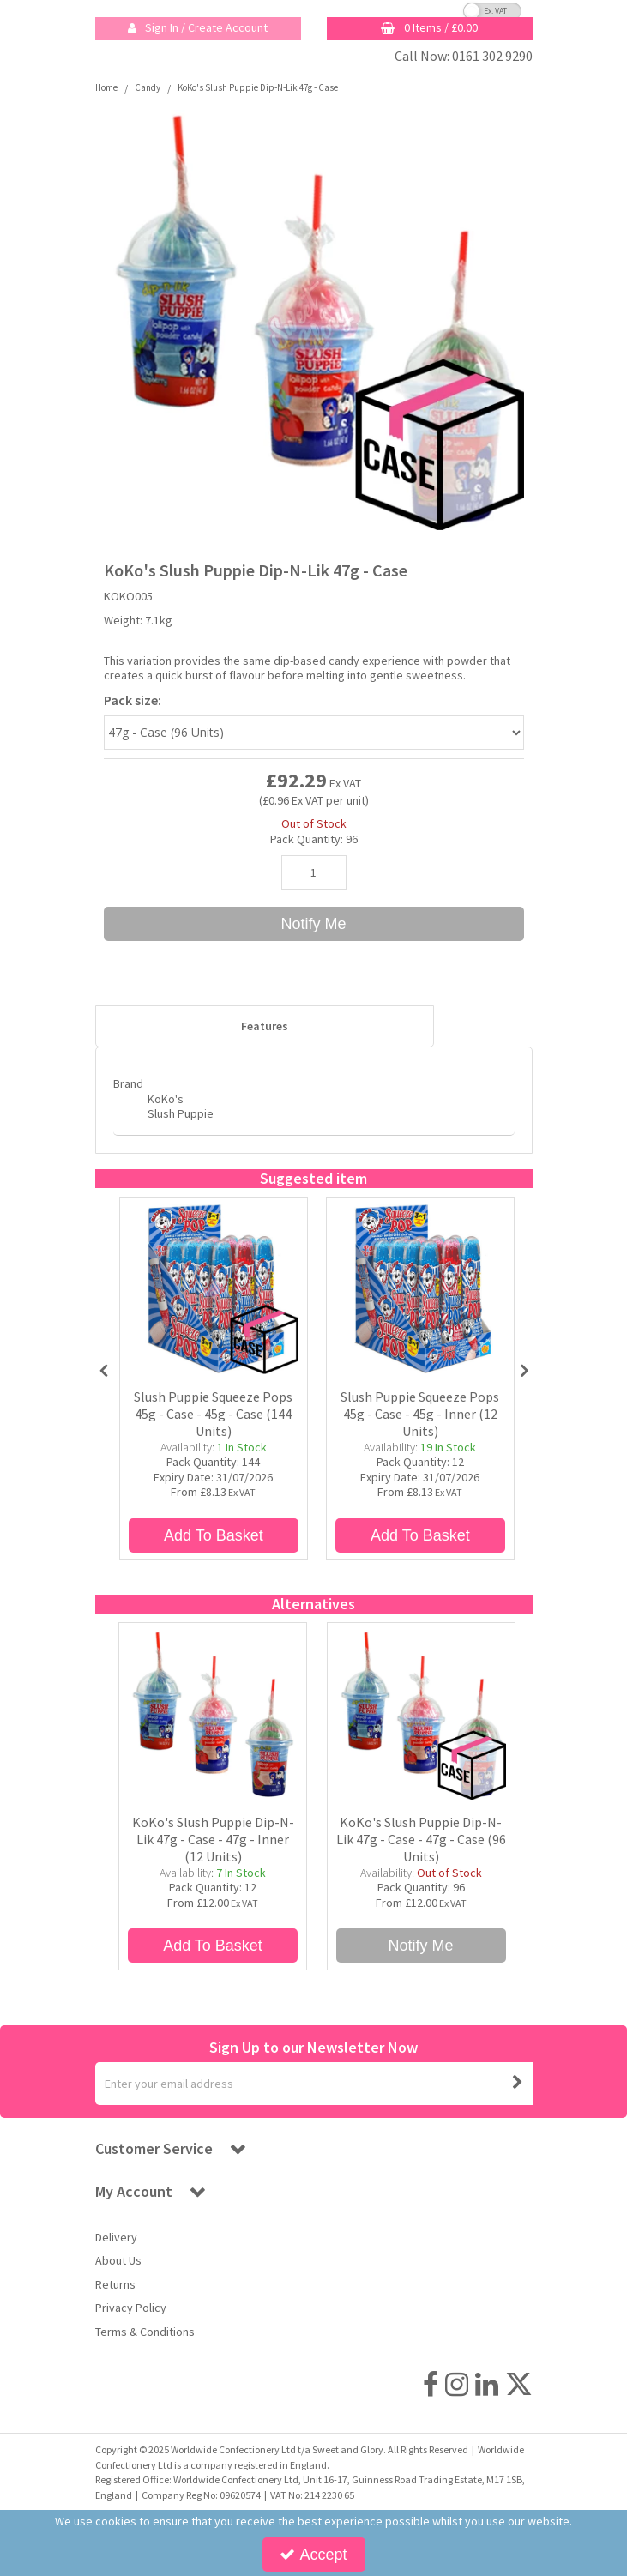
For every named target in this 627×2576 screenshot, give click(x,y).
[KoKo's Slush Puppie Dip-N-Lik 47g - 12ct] (213, 1715)
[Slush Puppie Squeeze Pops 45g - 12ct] (420, 1289)
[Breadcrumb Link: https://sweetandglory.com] (106, 87)
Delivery (116, 2237)
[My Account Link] (198, 28)
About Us (118, 2260)
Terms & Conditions (145, 2332)
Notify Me (313, 923)
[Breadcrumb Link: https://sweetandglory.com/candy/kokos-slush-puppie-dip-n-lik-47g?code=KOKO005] (258, 87)
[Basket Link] (430, 28)
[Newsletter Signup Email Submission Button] (518, 2083)
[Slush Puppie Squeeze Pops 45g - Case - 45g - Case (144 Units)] (213, 1431)
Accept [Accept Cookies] (313, 2554)
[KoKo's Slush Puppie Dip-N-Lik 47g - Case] (421, 1715)
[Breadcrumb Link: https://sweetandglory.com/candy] (147, 87)
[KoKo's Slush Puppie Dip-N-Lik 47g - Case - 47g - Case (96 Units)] (421, 1857)
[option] (314, 320)
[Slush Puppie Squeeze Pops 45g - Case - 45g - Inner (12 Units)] (420, 1431)
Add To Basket (213, 1535)
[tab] (264, 1026)
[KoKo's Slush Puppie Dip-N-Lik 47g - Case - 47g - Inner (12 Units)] (213, 1857)
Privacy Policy (130, 2308)
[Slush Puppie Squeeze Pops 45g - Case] (213, 1289)
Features (264, 1026)
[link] (430, 2383)
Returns (115, 2284)
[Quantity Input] (314, 872)
